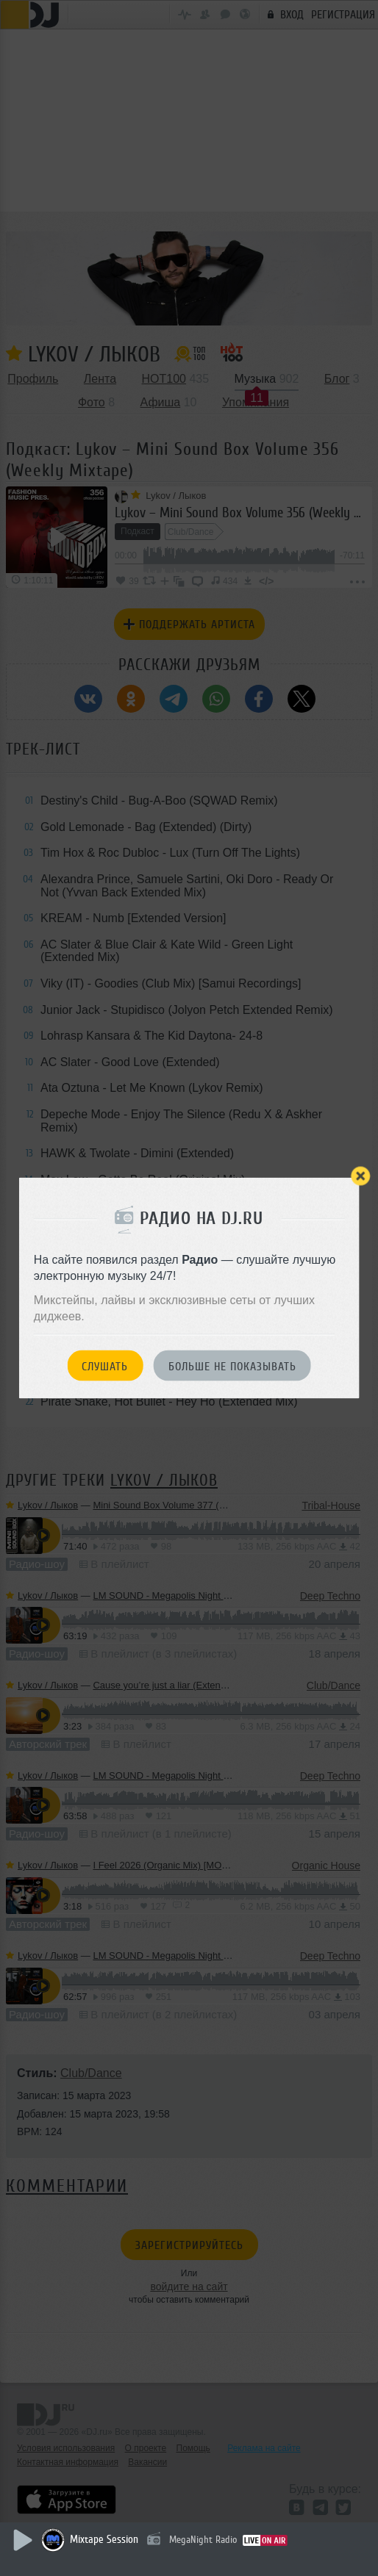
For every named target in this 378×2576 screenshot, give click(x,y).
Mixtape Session (104, 2539)
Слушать (105, 1365)
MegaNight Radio (203, 2539)
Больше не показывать (232, 1365)
